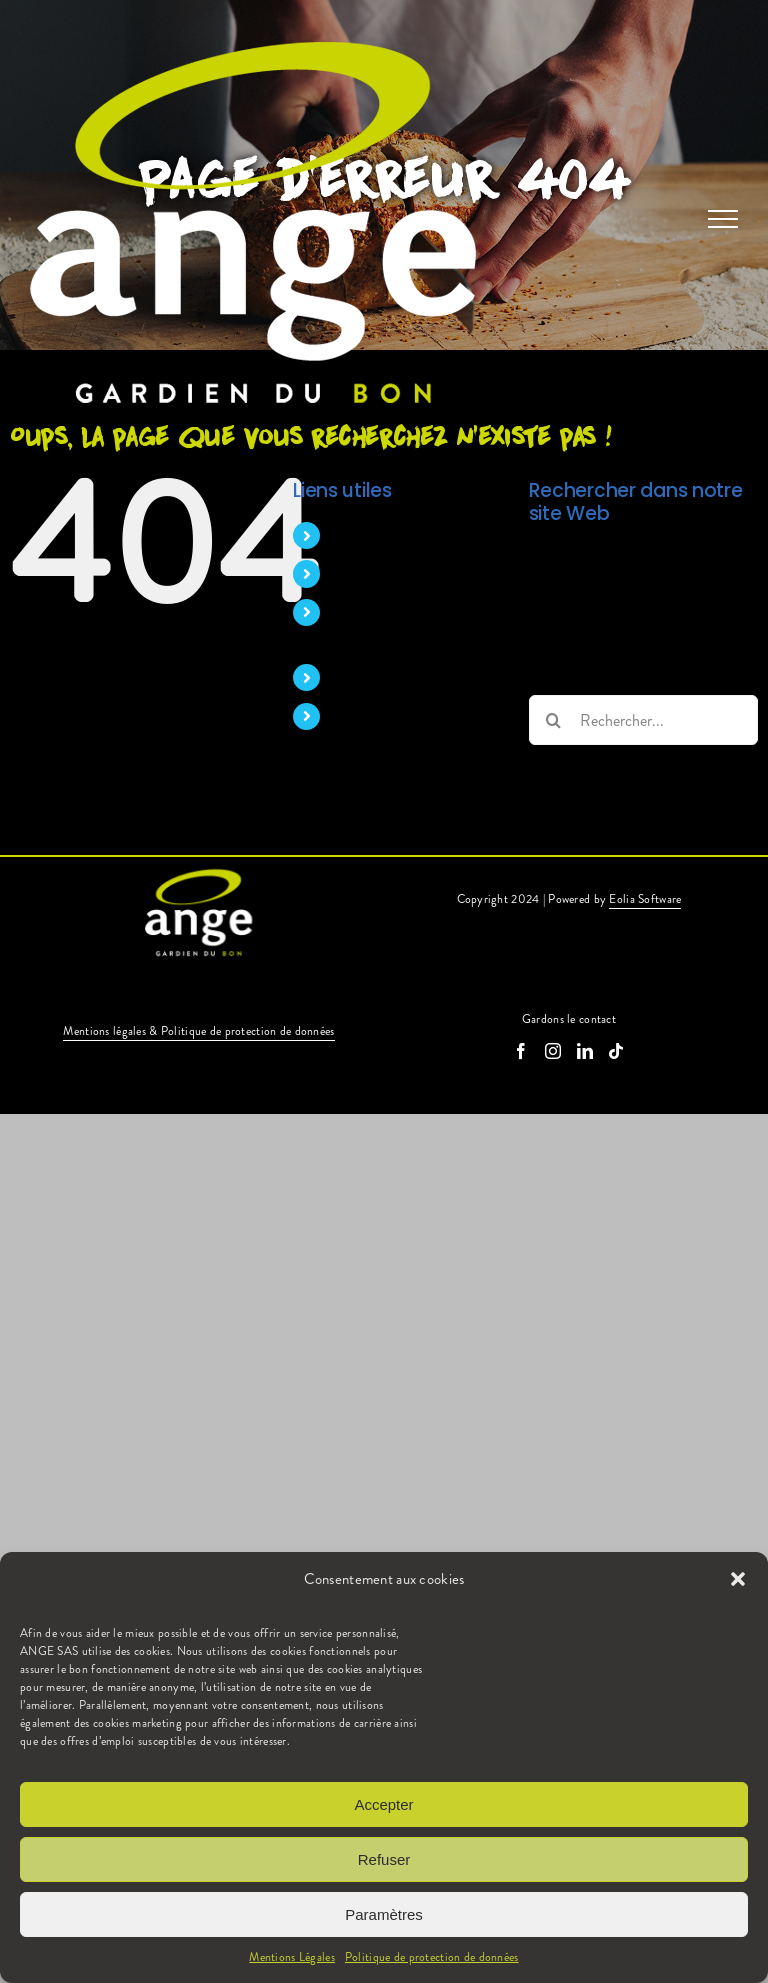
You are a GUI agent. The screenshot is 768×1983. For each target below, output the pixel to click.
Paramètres (384, 1914)
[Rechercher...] (643, 720)
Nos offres (366, 677)
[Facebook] (521, 1051)
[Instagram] (553, 1051)
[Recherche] (554, 720)
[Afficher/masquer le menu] (723, 219)
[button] (738, 1579)
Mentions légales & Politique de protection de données (198, 1031)
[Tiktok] (616, 1051)
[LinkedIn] (585, 1051)
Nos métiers (371, 573)
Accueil (356, 535)
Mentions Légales (292, 1957)
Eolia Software (645, 899)
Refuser (384, 1859)
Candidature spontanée (407, 716)
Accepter (383, 1804)
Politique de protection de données (432, 1957)
